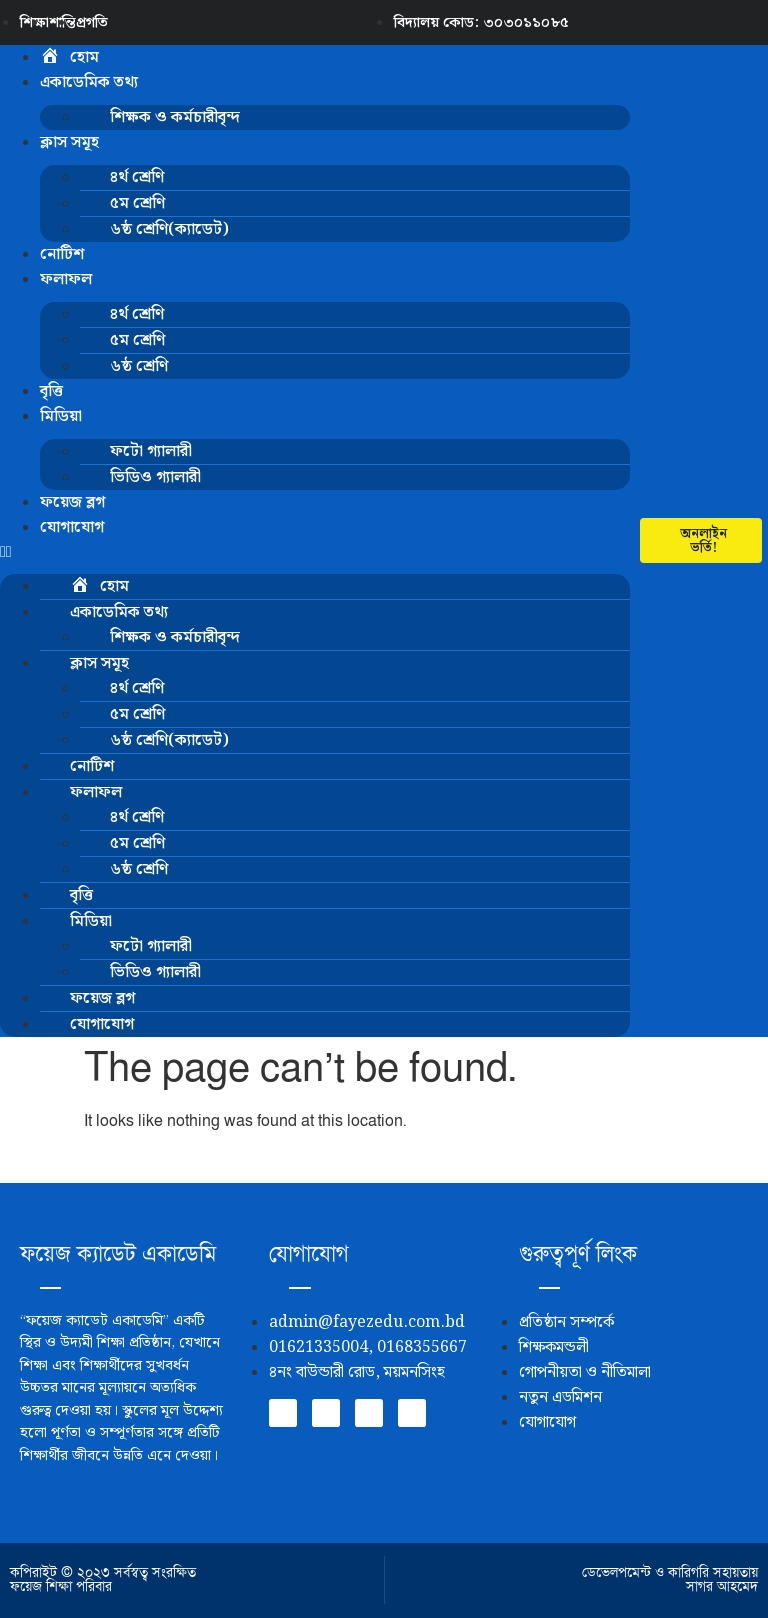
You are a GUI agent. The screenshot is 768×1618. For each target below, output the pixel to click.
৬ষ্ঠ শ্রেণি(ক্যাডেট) (169, 229)
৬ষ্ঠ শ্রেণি (139, 366)
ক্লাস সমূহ (69, 142)
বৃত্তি (51, 391)
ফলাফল (66, 279)
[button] (315, 552)
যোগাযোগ (72, 527)
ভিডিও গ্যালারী (155, 477)
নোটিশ (62, 254)
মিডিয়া (61, 416)
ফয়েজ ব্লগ (72, 502)
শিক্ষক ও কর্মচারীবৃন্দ (175, 117)
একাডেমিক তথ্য (89, 82)
